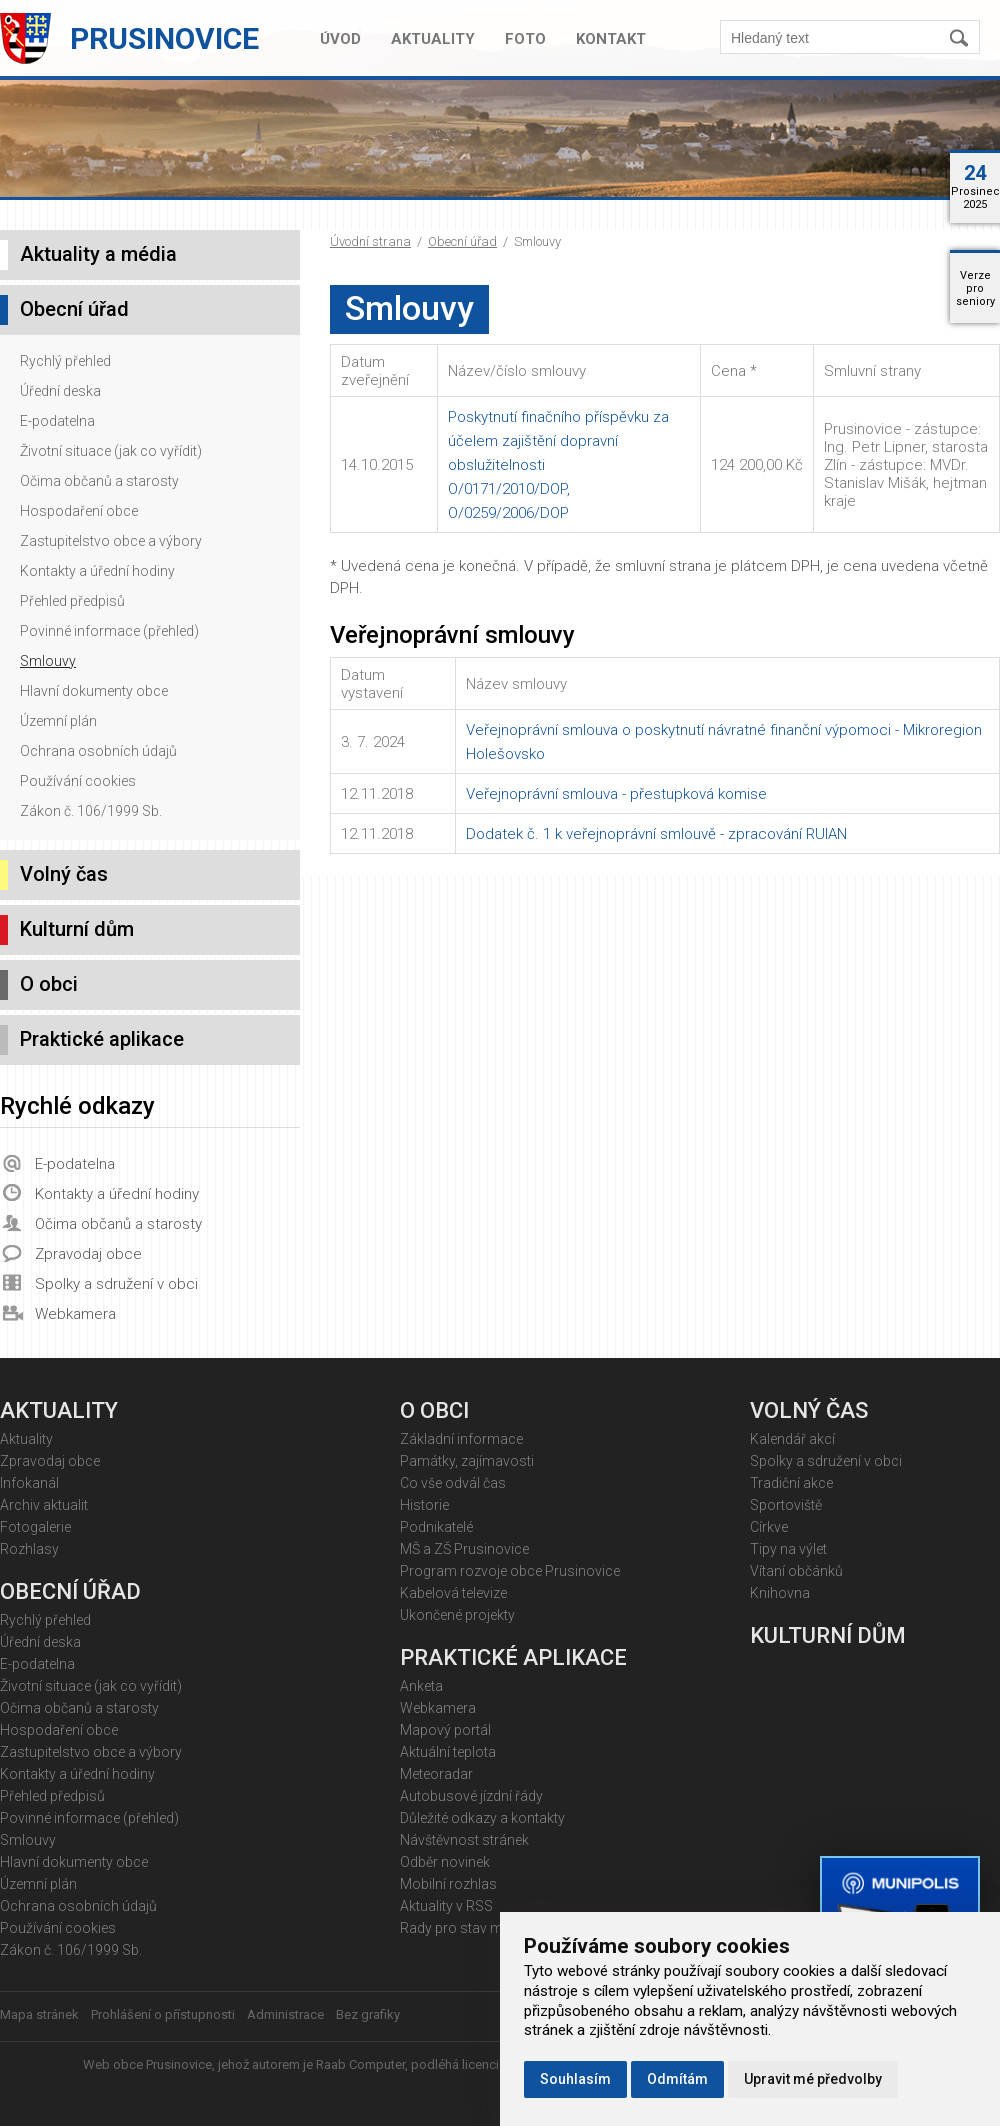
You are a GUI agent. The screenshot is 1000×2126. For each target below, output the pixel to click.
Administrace (285, 2014)
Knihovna (780, 1593)
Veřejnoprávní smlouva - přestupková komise (616, 794)
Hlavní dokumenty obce (94, 691)
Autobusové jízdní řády (471, 1796)
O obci (49, 984)
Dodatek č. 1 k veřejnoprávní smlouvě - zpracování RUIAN (656, 834)
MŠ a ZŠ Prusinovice (464, 1549)
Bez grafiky (368, 2014)
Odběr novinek (445, 1862)
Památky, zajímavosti (467, 1461)
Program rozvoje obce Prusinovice (510, 1571)
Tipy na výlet (788, 1549)
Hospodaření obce (79, 511)
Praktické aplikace (102, 1039)
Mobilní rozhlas (448, 1884)
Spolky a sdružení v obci (116, 1284)
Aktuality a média (98, 254)
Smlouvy (48, 661)
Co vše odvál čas (453, 1483)
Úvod (340, 39)
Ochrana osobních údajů (98, 751)
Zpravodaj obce (88, 1254)
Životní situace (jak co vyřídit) (111, 451)
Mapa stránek (39, 2014)
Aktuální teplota (448, 1752)
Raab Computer (360, 2064)
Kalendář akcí (792, 1439)
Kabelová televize (453, 1593)
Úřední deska (60, 391)
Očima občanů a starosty (99, 481)
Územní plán (58, 721)
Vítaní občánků (796, 1571)
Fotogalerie (35, 1527)
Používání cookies (78, 781)
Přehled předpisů (72, 601)
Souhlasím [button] (575, 2079)
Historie (424, 1505)
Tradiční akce (791, 1483)
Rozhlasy (29, 1549)
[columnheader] (384, 371)
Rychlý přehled (65, 361)
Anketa (421, 1686)
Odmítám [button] (677, 2079)
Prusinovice (164, 38)
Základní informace (461, 1439)
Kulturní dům (77, 929)
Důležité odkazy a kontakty (482, 1818)
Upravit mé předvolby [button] (813, 2079)
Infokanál (29, 1483)
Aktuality (433, 39)
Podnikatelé (436, 1527)
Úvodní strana (370, 241)
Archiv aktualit (44, 1505)
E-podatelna (57, 421)
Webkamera (75, 1314)
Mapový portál (445, 1730)
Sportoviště (786, 1505)
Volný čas (64, 874)
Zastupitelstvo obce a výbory (111, 541)
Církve (769, 1527)
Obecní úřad (462, 241)
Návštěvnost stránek (464, 1840)
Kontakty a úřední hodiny (97, 571)
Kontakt (611, 39)
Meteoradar (436, 1774)
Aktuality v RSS (446, 1906)
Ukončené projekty (457, 1615)
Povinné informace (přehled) (109, 631)
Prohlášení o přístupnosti (163, 2014)
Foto (525, 39)
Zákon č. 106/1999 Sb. (91, 811)
